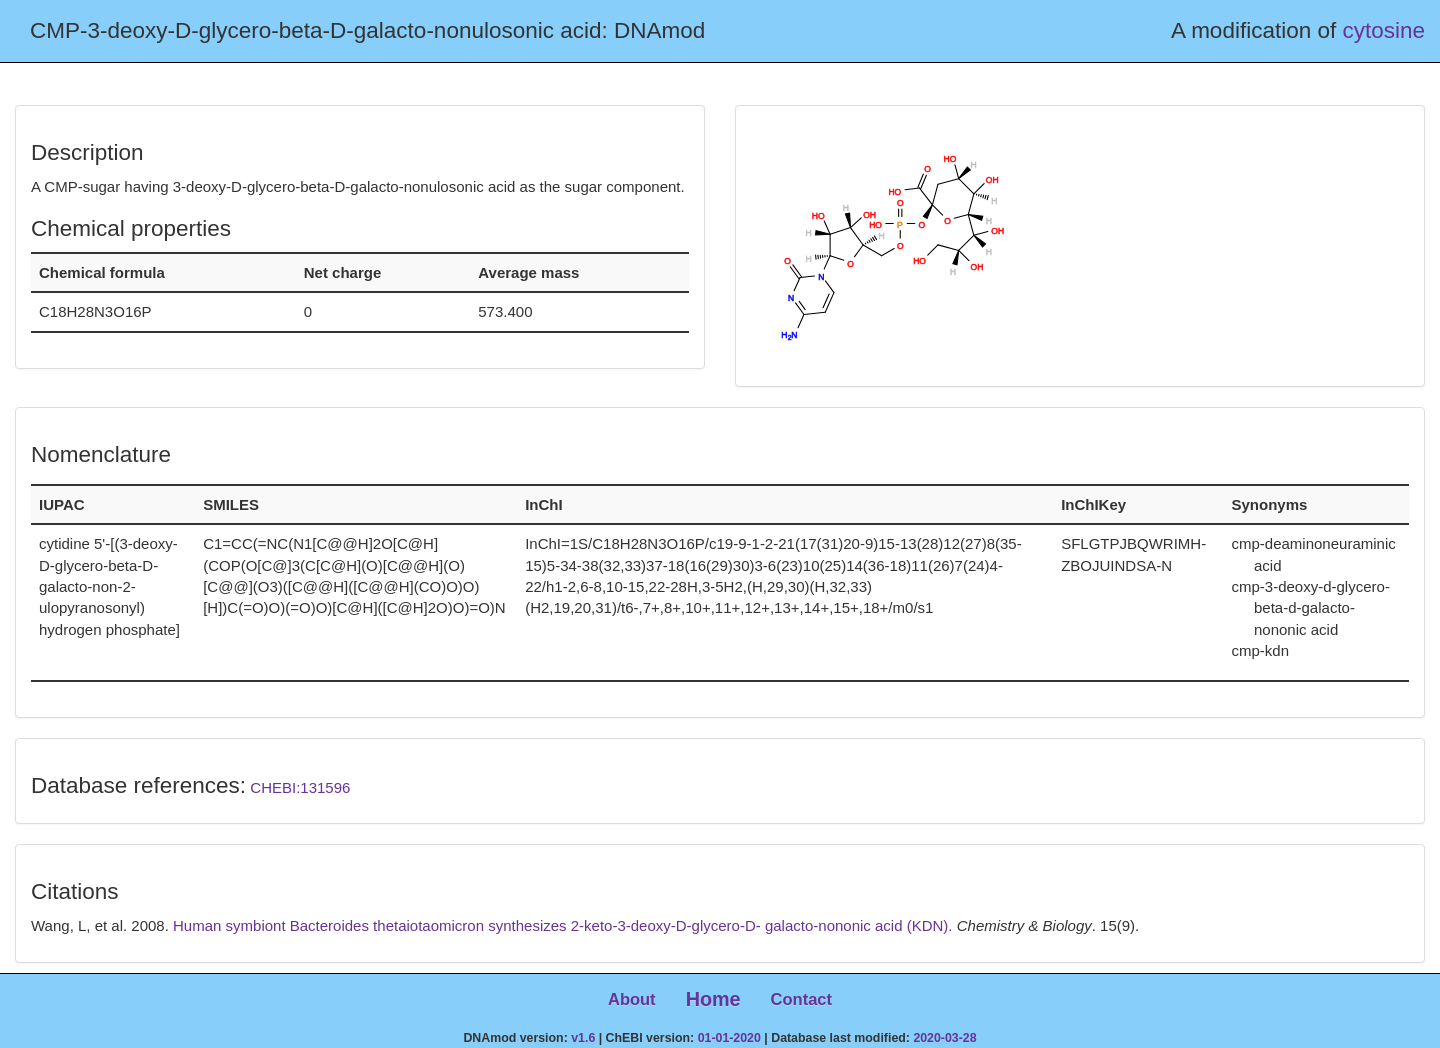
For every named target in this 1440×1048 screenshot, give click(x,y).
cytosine (1383, 30)
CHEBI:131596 (300, 787)
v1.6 (583, 1038)
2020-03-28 (944, 1038)
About (632, 999)
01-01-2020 (729, 1038)
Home (713, 999)
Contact (801, 999)
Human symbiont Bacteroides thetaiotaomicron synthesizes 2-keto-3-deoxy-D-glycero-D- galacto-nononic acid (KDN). (565, 925)
